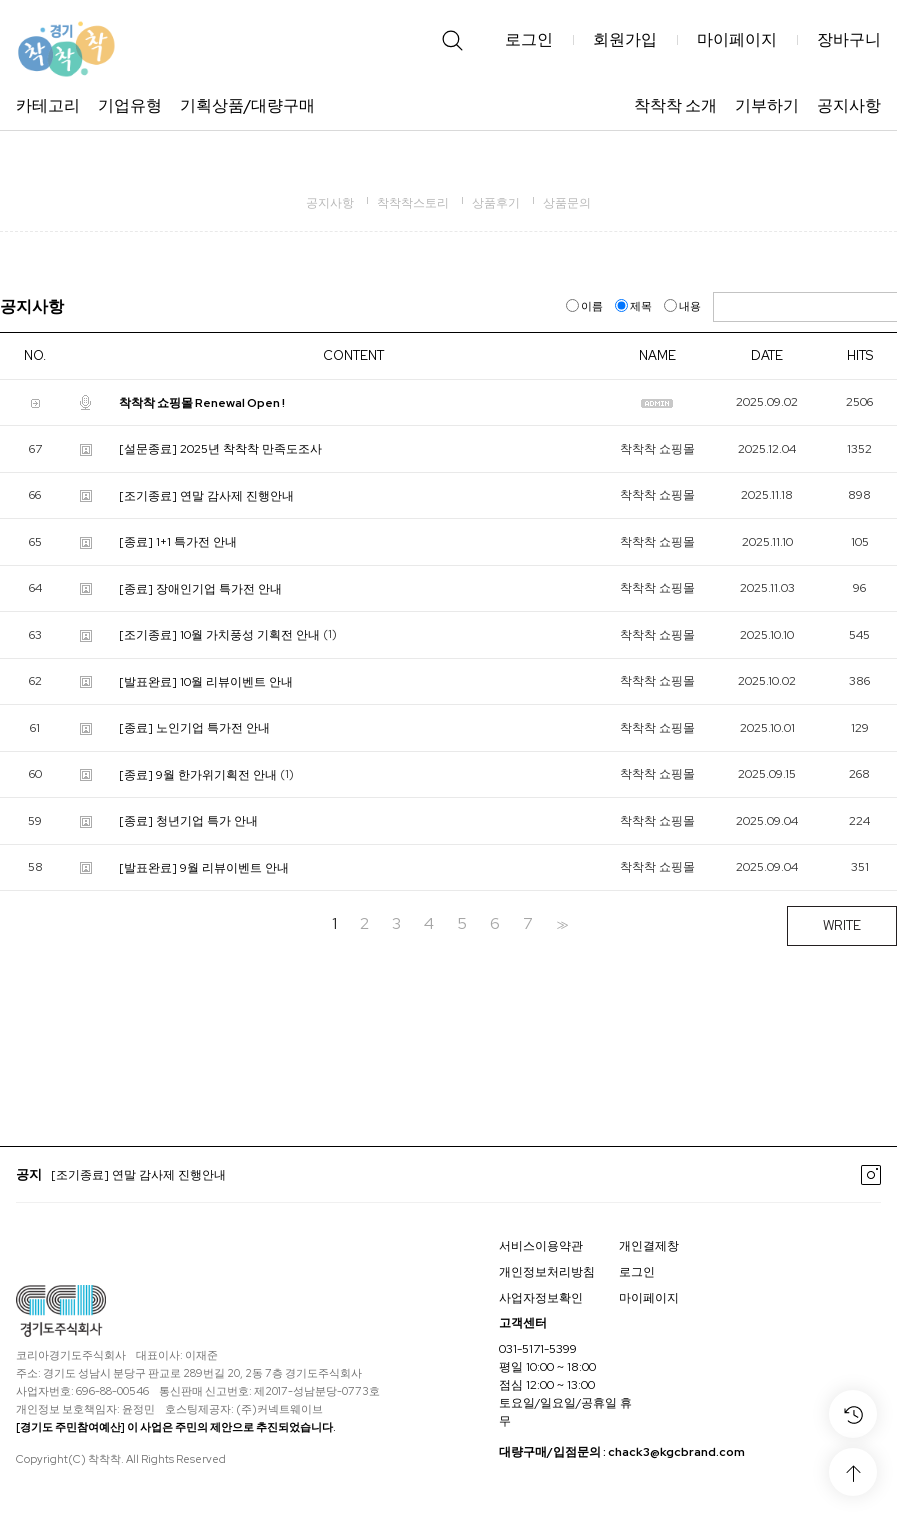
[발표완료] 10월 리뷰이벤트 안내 (206, 681)
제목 (634, 306)
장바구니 (849, 39)
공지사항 (849, 105)
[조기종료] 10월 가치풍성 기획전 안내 (219, 635)
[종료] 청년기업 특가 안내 (188, 821)
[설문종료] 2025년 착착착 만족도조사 (220, 449)
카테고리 (48, 105)
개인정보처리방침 (547, 1272)
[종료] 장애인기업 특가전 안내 (200, 588)
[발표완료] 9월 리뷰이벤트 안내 (204, 867)
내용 (683, 306)
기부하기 (767, 105)
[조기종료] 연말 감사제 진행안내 (206, 495)
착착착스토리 (413, 203)
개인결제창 (649, 1246)
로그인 (529, 39)
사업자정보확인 (541, 1298)
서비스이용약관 (541, 1246)
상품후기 (496, 203)
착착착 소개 (675, 105)
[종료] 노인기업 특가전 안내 (194, 728)
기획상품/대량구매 (247, 105)
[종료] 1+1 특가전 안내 (178, 542)
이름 (585, 306)
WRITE (842, 925)
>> (560, 924)
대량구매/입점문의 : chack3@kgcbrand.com (622, 1452)
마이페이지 (737, 39)
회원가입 (625, 39)
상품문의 (567, 203)
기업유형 (130, 105)
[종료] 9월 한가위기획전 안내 (198, 774)
